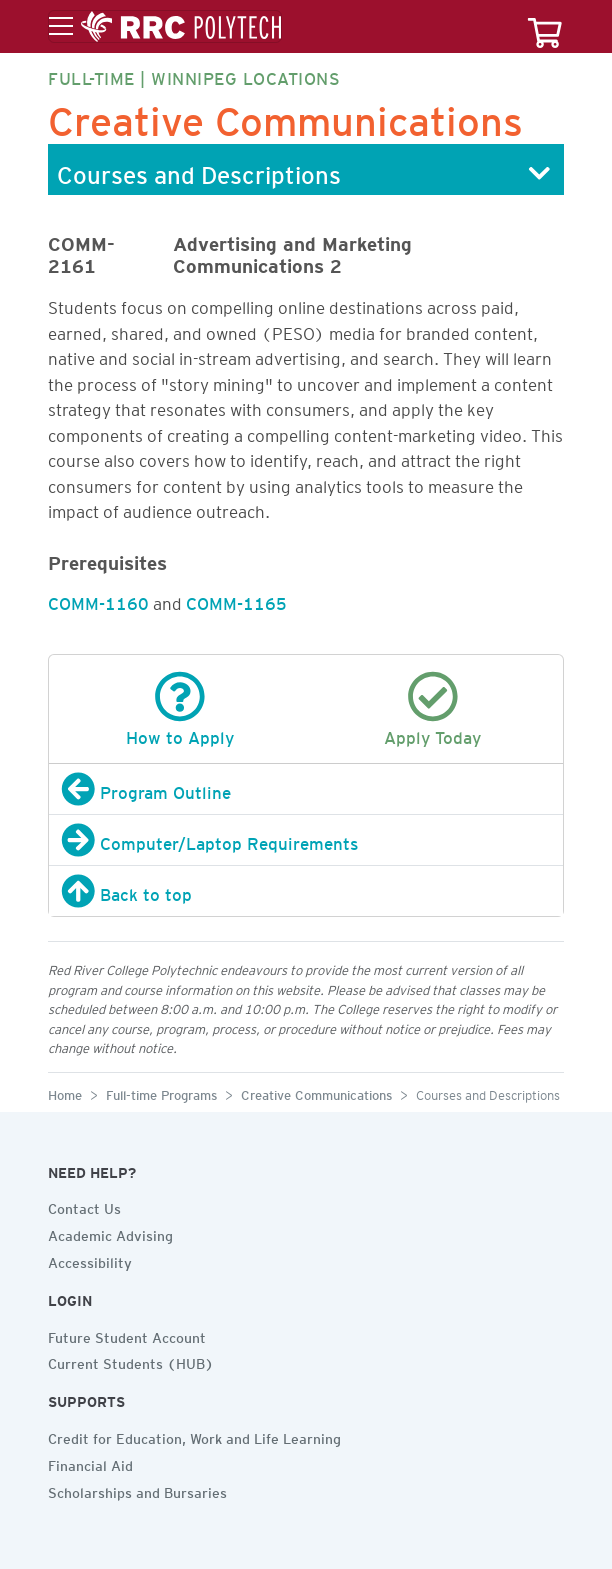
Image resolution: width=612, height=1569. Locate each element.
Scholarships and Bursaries (137, 1490)
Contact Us (84, 1206)
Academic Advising (110, 1233)
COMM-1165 (236, 600)
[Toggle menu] (165, 27)
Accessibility (90, 1260)
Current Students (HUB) (131, 1361)
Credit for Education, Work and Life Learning (194, 1436)
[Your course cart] (545, 26)
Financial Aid (90, 1463)
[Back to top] (306, 891)
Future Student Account (127, 1335)
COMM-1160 (98, 600)
